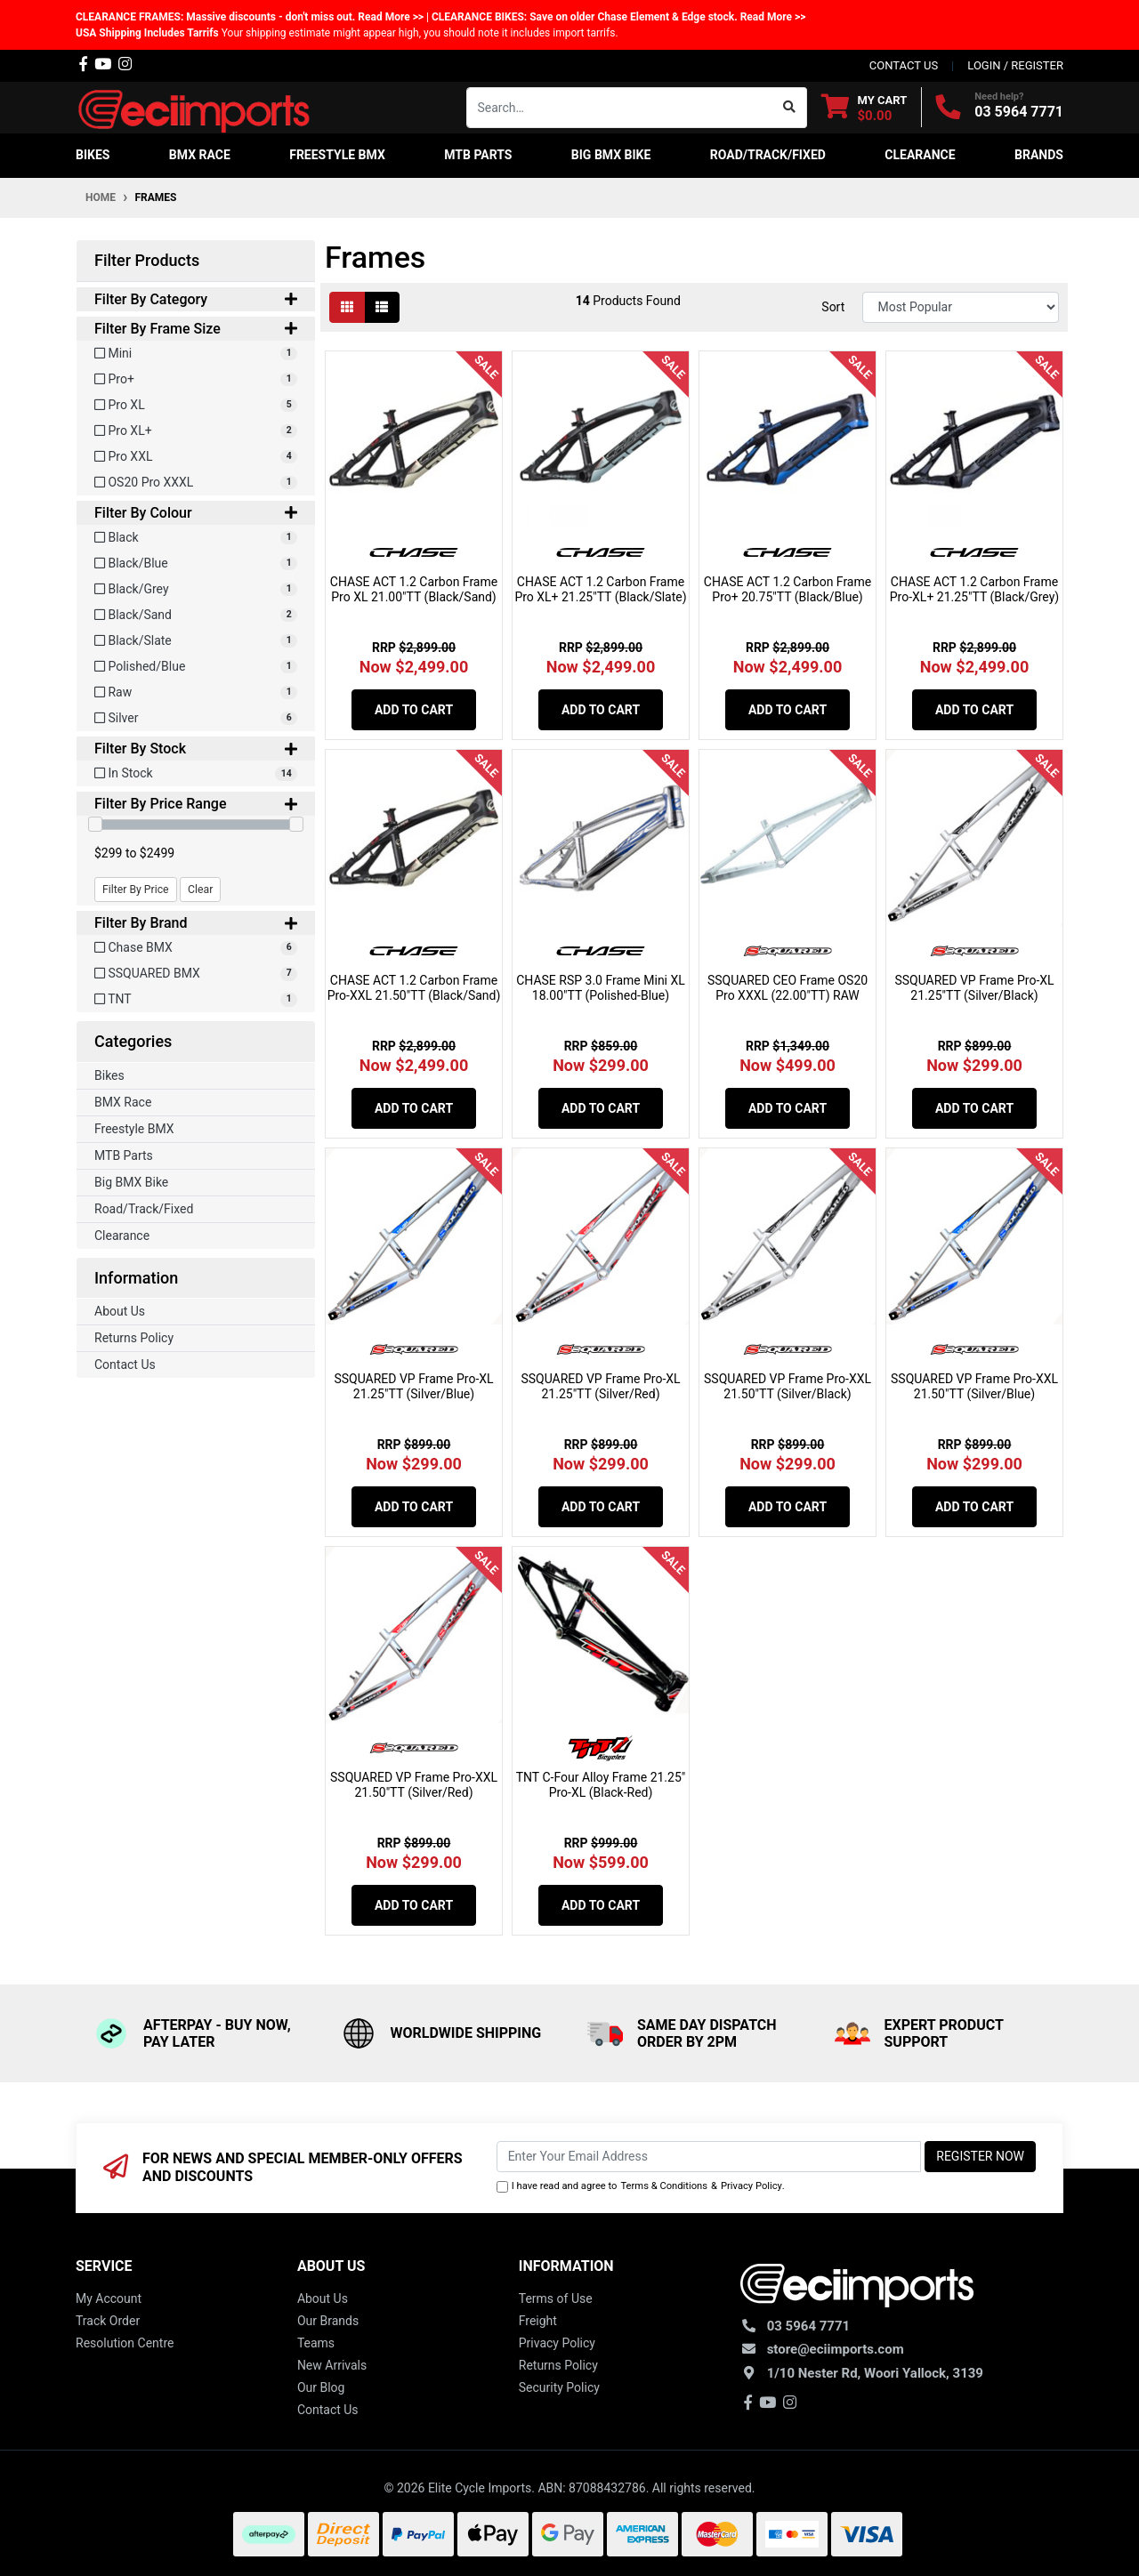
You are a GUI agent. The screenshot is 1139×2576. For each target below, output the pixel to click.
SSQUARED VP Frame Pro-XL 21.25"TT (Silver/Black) (974, 987)
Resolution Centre (125, 2343)
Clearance (121, 1235)
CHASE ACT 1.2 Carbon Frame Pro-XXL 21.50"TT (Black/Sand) (414, 987)
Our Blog (321, 2387)
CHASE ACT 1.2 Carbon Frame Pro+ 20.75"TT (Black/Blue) (787, 589)
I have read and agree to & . (641, 2186)
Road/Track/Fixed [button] (768, 155)
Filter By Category (195, 299)
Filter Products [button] (146, 260)
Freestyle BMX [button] (337, 155)
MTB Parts (123, 1155)
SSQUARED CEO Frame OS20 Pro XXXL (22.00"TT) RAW (787, 987)
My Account (108, 2298)
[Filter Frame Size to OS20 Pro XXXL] (196, 482)
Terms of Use (556, 2298)
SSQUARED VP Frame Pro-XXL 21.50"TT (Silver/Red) (413, 1784)
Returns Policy (134, 1338)
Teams (316, 2343)
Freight (538, 2321)
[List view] (382, 307)
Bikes (109, 1075)
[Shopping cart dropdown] (864, 107)
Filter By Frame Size (195, 328)
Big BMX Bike (131, 1182)
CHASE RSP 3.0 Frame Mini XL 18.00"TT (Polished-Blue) (600, 987)
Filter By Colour (195, 512)
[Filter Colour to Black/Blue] (196, 563)
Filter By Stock (195, 748)
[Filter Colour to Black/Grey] (196, 589)
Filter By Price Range (195, 803)
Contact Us (125, 1364)
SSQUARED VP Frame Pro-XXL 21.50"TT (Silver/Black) (787, 1386)
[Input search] (619, 107)
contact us (903, 65)
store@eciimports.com (835, 2349)
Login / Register (1015, 65)
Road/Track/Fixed (143, 1209)
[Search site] (789, 107)
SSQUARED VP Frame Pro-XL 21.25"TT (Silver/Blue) (413, 1386)
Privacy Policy (751, 2186)
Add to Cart (414, 710)
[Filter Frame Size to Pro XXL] (196, 457)
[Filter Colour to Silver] (196, 718)
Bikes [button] (92, 155)
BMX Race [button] (199, 155)
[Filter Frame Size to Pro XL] (196, 405)
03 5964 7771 (1018, 111)
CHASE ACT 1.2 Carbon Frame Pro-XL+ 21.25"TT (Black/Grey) (974, 589)
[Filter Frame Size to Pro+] (196, 379)
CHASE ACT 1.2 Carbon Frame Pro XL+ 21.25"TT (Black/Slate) (600, 589)
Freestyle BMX (134, 1129)
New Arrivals (332, 2365)
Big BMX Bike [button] (611, 155)
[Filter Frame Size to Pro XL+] (196, 431)
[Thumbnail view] (347, 307)
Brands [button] (1038, 155)
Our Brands (328, 2321)
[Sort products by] (960, 307)
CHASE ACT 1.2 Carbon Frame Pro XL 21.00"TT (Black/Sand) (413, 589)
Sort (832, 307)
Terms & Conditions (663, 2186)
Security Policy (559, 2387)
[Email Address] (709, 2156)
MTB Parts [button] (478, 155)
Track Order (108, 2321)
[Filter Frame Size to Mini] (196, 353)
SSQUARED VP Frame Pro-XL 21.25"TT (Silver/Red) (600, 1386)
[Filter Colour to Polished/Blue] (196, 667)
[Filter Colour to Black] (196, 538)
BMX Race (122, 1102)
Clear (200, 889)
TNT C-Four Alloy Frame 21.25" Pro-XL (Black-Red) (601, 1784)
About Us (119, 1311)
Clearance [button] (920, 155)
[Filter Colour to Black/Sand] (196, 615)
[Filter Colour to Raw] (196, 692)
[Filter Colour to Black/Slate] (196, 641)
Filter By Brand (195, 922)
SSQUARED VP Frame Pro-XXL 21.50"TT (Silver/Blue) (974, 1386)
